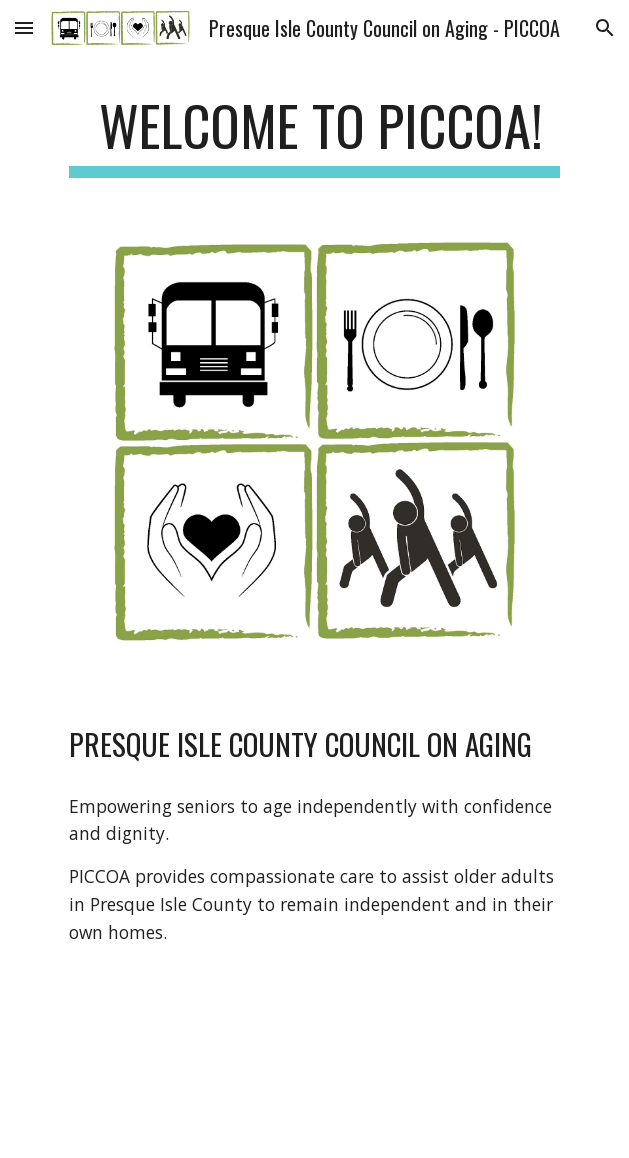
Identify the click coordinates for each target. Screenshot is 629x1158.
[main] (314, 135)
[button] (24, 27)
